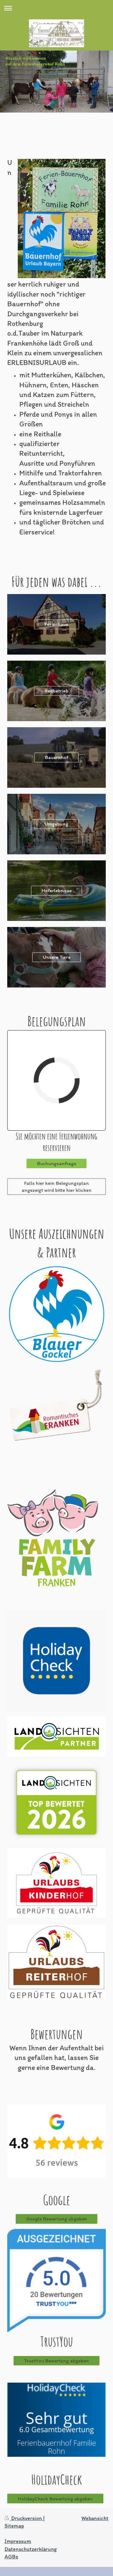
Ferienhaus (56, 624)
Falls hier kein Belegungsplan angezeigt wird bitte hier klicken (57, 1186)
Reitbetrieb (56, 691)
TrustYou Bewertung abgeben (56, 2361)
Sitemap (14, 2525)
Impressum (18, 2541)
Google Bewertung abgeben (56, 2219)
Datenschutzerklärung (31, 2549)
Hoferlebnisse (57, 890)
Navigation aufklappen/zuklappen (56, 8)
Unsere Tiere (57, 957)
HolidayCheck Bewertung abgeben (55, 2499)
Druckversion (24, 2518)
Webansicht (94, 2518)
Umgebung (56, 824)
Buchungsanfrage (56, 1163)
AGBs (11, 2556)
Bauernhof (56, 757)
